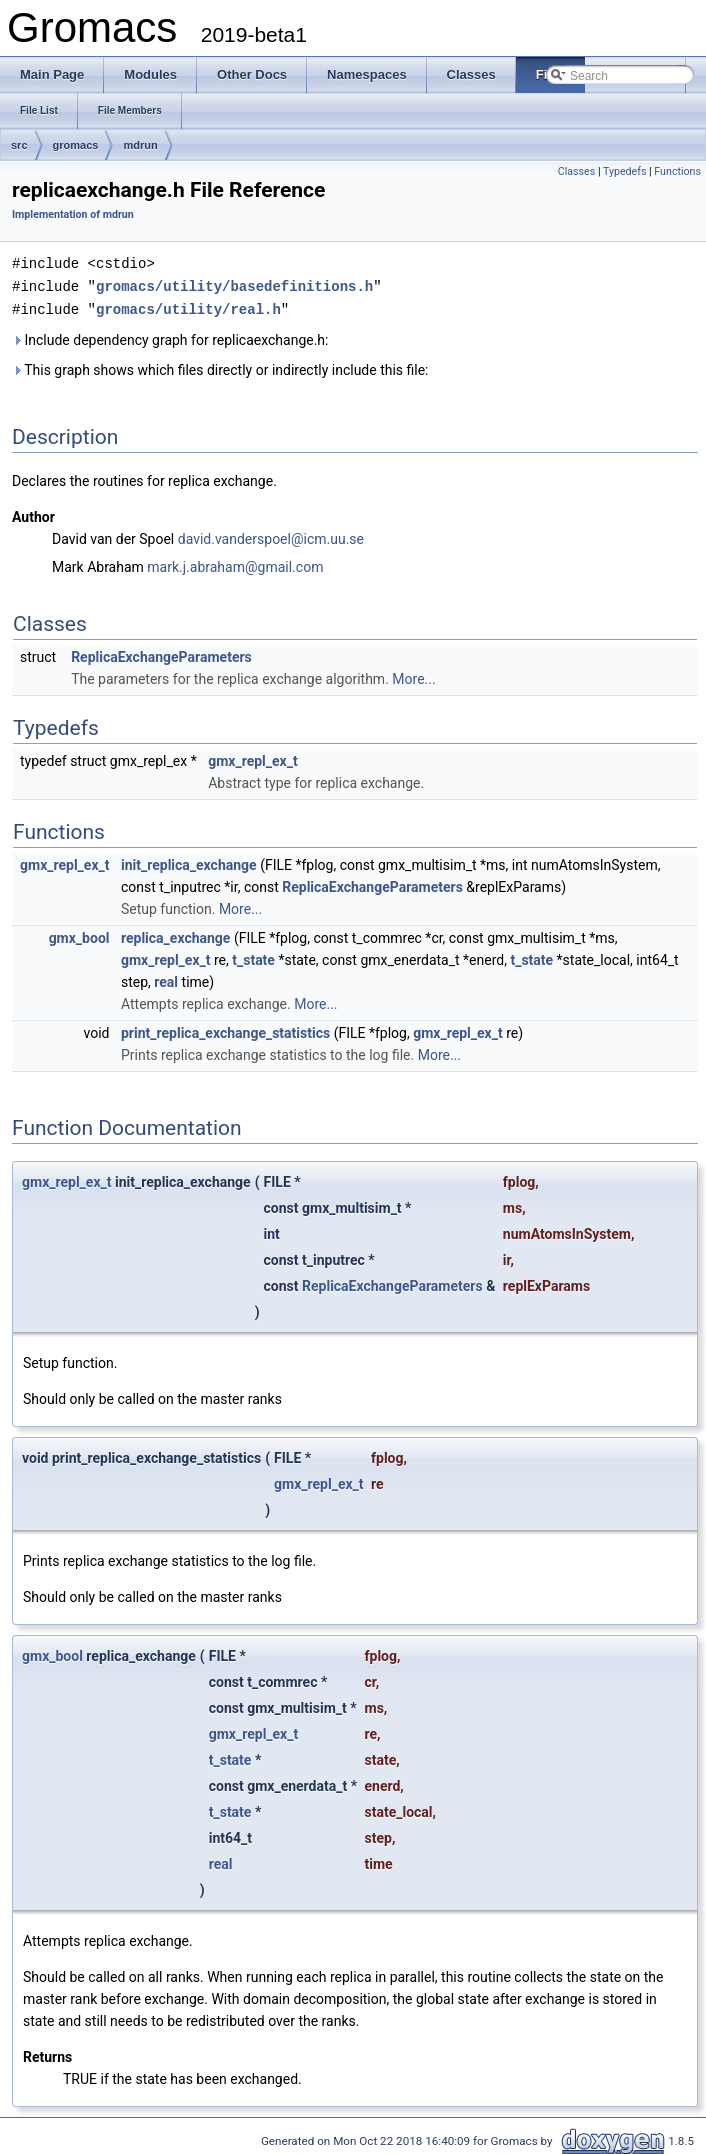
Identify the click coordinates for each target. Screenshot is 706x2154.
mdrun (140, 145)
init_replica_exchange (189, 862)
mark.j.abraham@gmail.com (235, 564)
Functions (677, 171)
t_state (253, 957)
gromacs (76, 145)
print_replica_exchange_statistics (225, 1030)
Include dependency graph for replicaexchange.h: (170, 337)
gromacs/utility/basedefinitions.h (234, 284)
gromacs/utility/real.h (188, 306)
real (166, 979)
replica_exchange (175, 935)
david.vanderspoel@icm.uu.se (271, 536)
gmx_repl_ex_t (253, 758)
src (19, 145)
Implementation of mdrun (73, 214)
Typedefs (625, 171)
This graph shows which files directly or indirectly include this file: (220, 367)
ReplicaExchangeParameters (161, 654)
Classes (576, 171)
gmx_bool (79, 935)
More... (413, 676)
